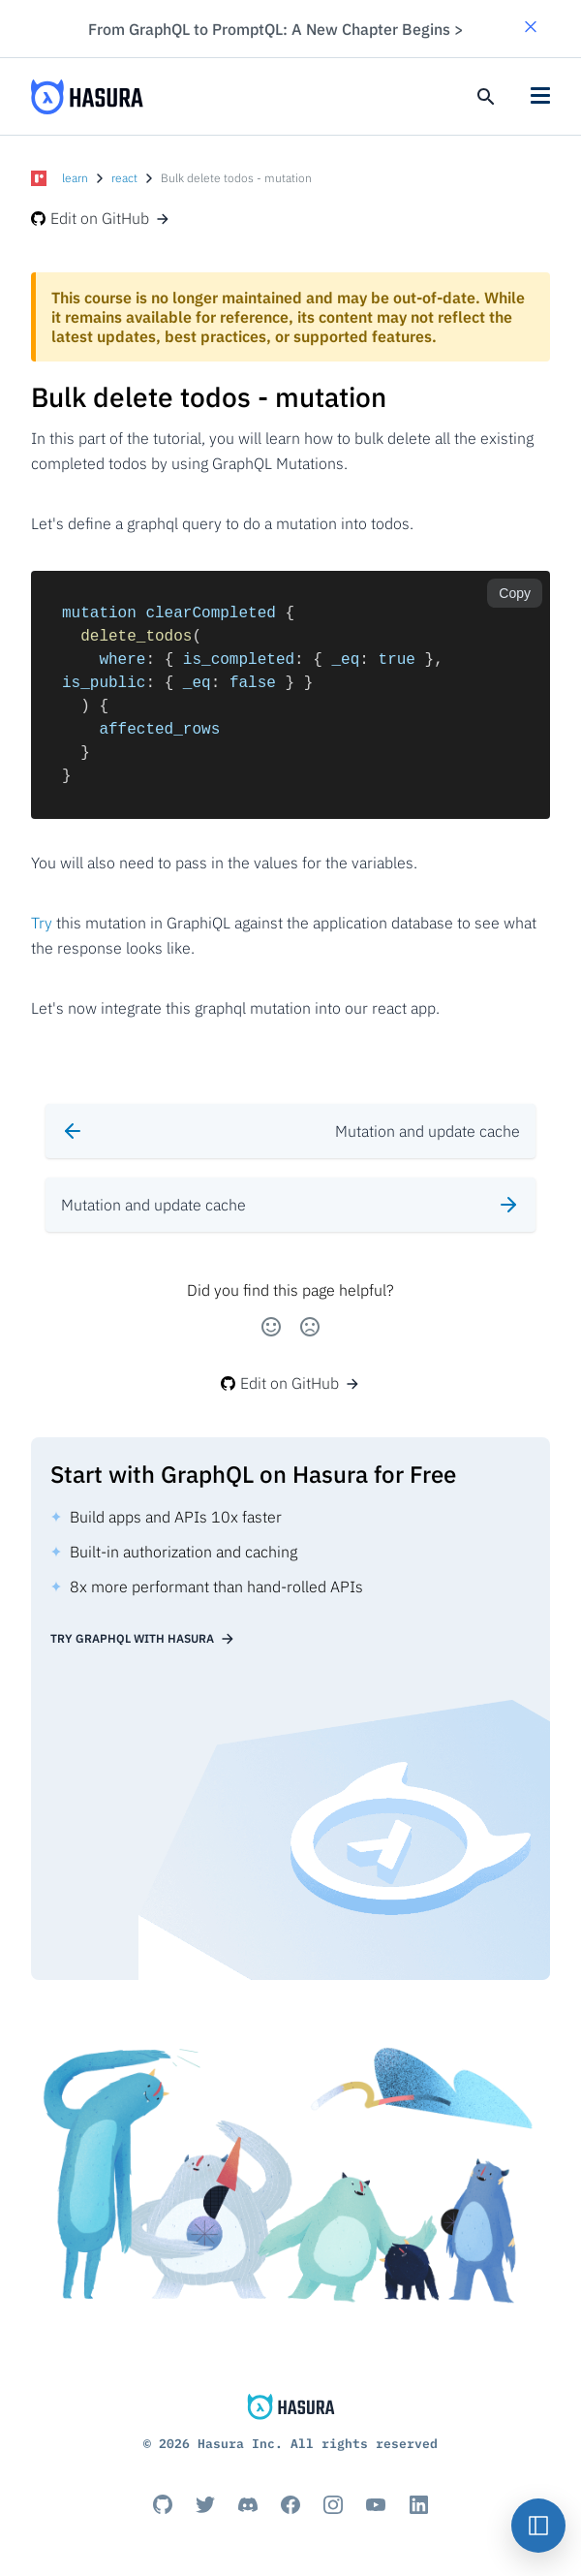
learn (75, 178)
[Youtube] (375, 2504)
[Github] (162, 2504)
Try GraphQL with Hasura (142, 1639)
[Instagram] (333, 2504)
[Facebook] (290, 2504)
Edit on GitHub (100, 218)
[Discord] (248, 2504)
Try (41, 922)
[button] (530, 28)
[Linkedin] (418, 2504)
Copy (515, 593)
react (124, 178)
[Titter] (205, 2504)
